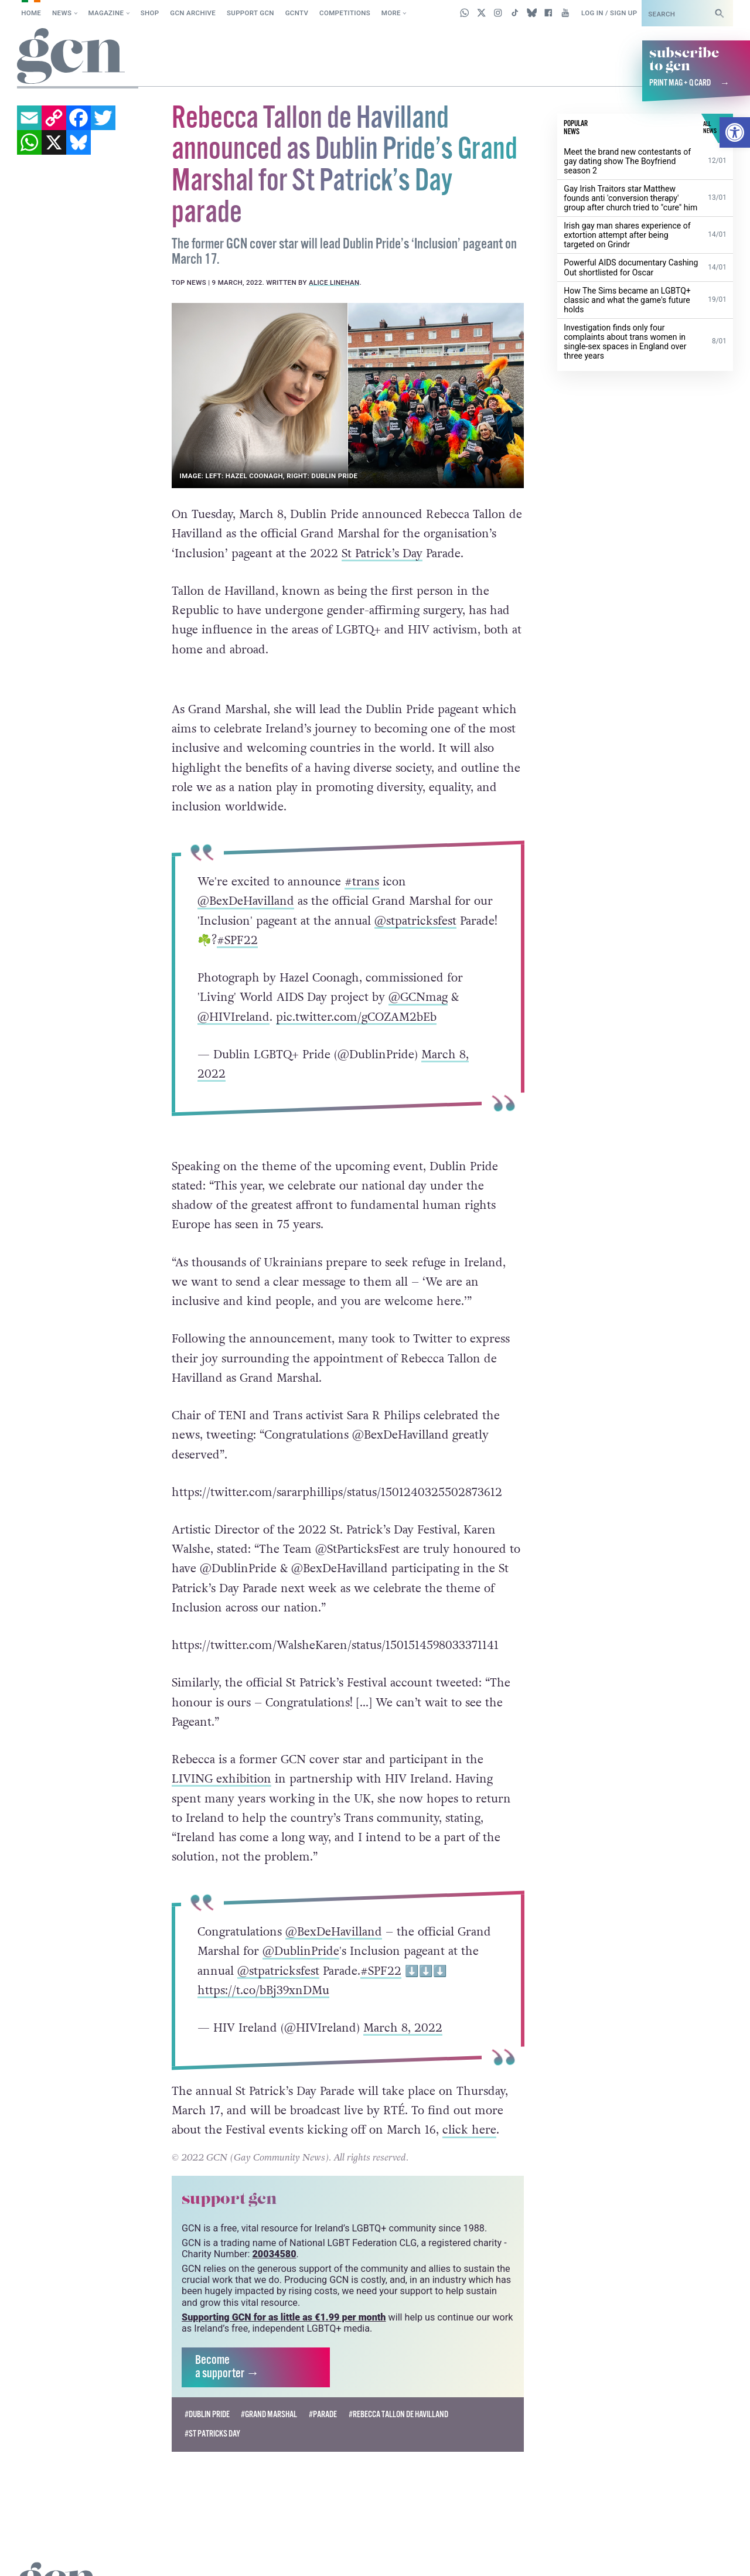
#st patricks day (212, 2404)
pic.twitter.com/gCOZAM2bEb (356, 1016)
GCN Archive (193, 13)
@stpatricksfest (415, 920)
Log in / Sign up (609, 13)
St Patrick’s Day (382, 553)
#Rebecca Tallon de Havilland (398, 2385)
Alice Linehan (334, 282)
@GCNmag (418, 997)
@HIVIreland (233, 1016)
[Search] (719, 13)
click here (469, 2101)
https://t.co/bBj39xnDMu (263, 1961)
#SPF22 (237, 940)
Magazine (106, 13)
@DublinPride (300, 1921)
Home (31, 13)
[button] (735, 132)
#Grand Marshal (269, 2385)
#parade (323, 2385)
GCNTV (297, 13)
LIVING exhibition (221, 1750)
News (61, 13)
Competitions (344, 13)
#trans (362, 881)
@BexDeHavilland (245, 900)
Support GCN (250, 13)
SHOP (150, 13)
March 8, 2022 (402, 1998)
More (391, 13)
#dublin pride (207, 2385)
